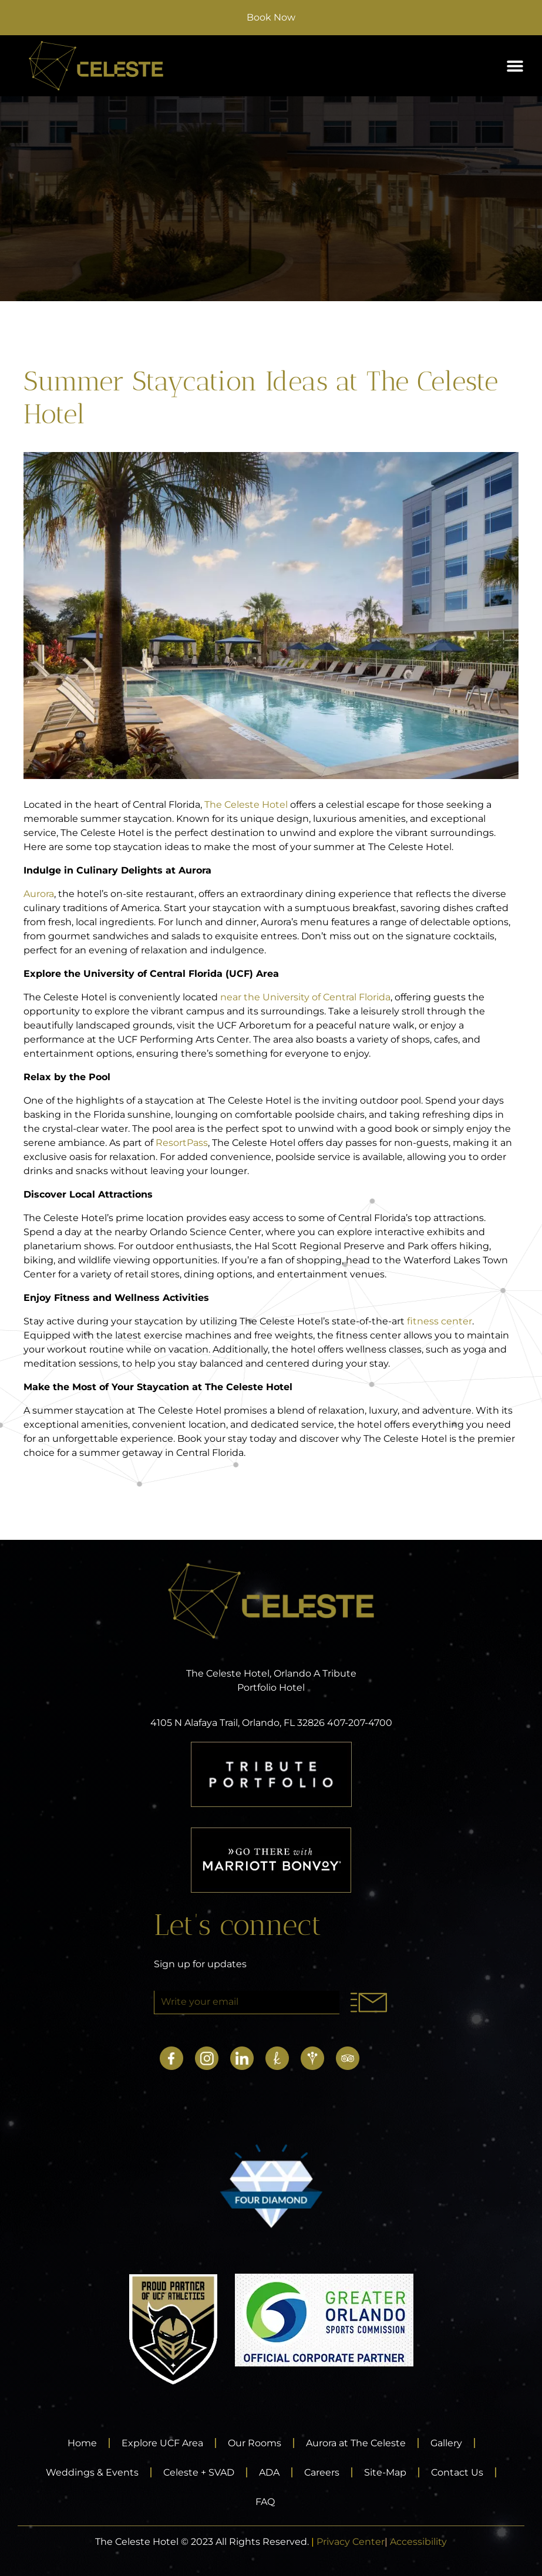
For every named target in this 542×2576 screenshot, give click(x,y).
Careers (321, 2472)
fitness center (439, 1321)
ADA (269, 2472)
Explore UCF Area (162, 2443)
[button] (514, 66)
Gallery (446, 2443)
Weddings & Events (92, 2472)
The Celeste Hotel (246, 804)
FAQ (265, 2501)
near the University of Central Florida (305, 997)
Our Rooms (254, 2443)
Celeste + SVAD (198, 2472)
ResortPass (182, 1142)
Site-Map (385, 2472)
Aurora (38, 893)
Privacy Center (351, 2541)
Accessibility (418, 2541)
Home (82, 2443)
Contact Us (457, 2472)
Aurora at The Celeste (356, 2443)
